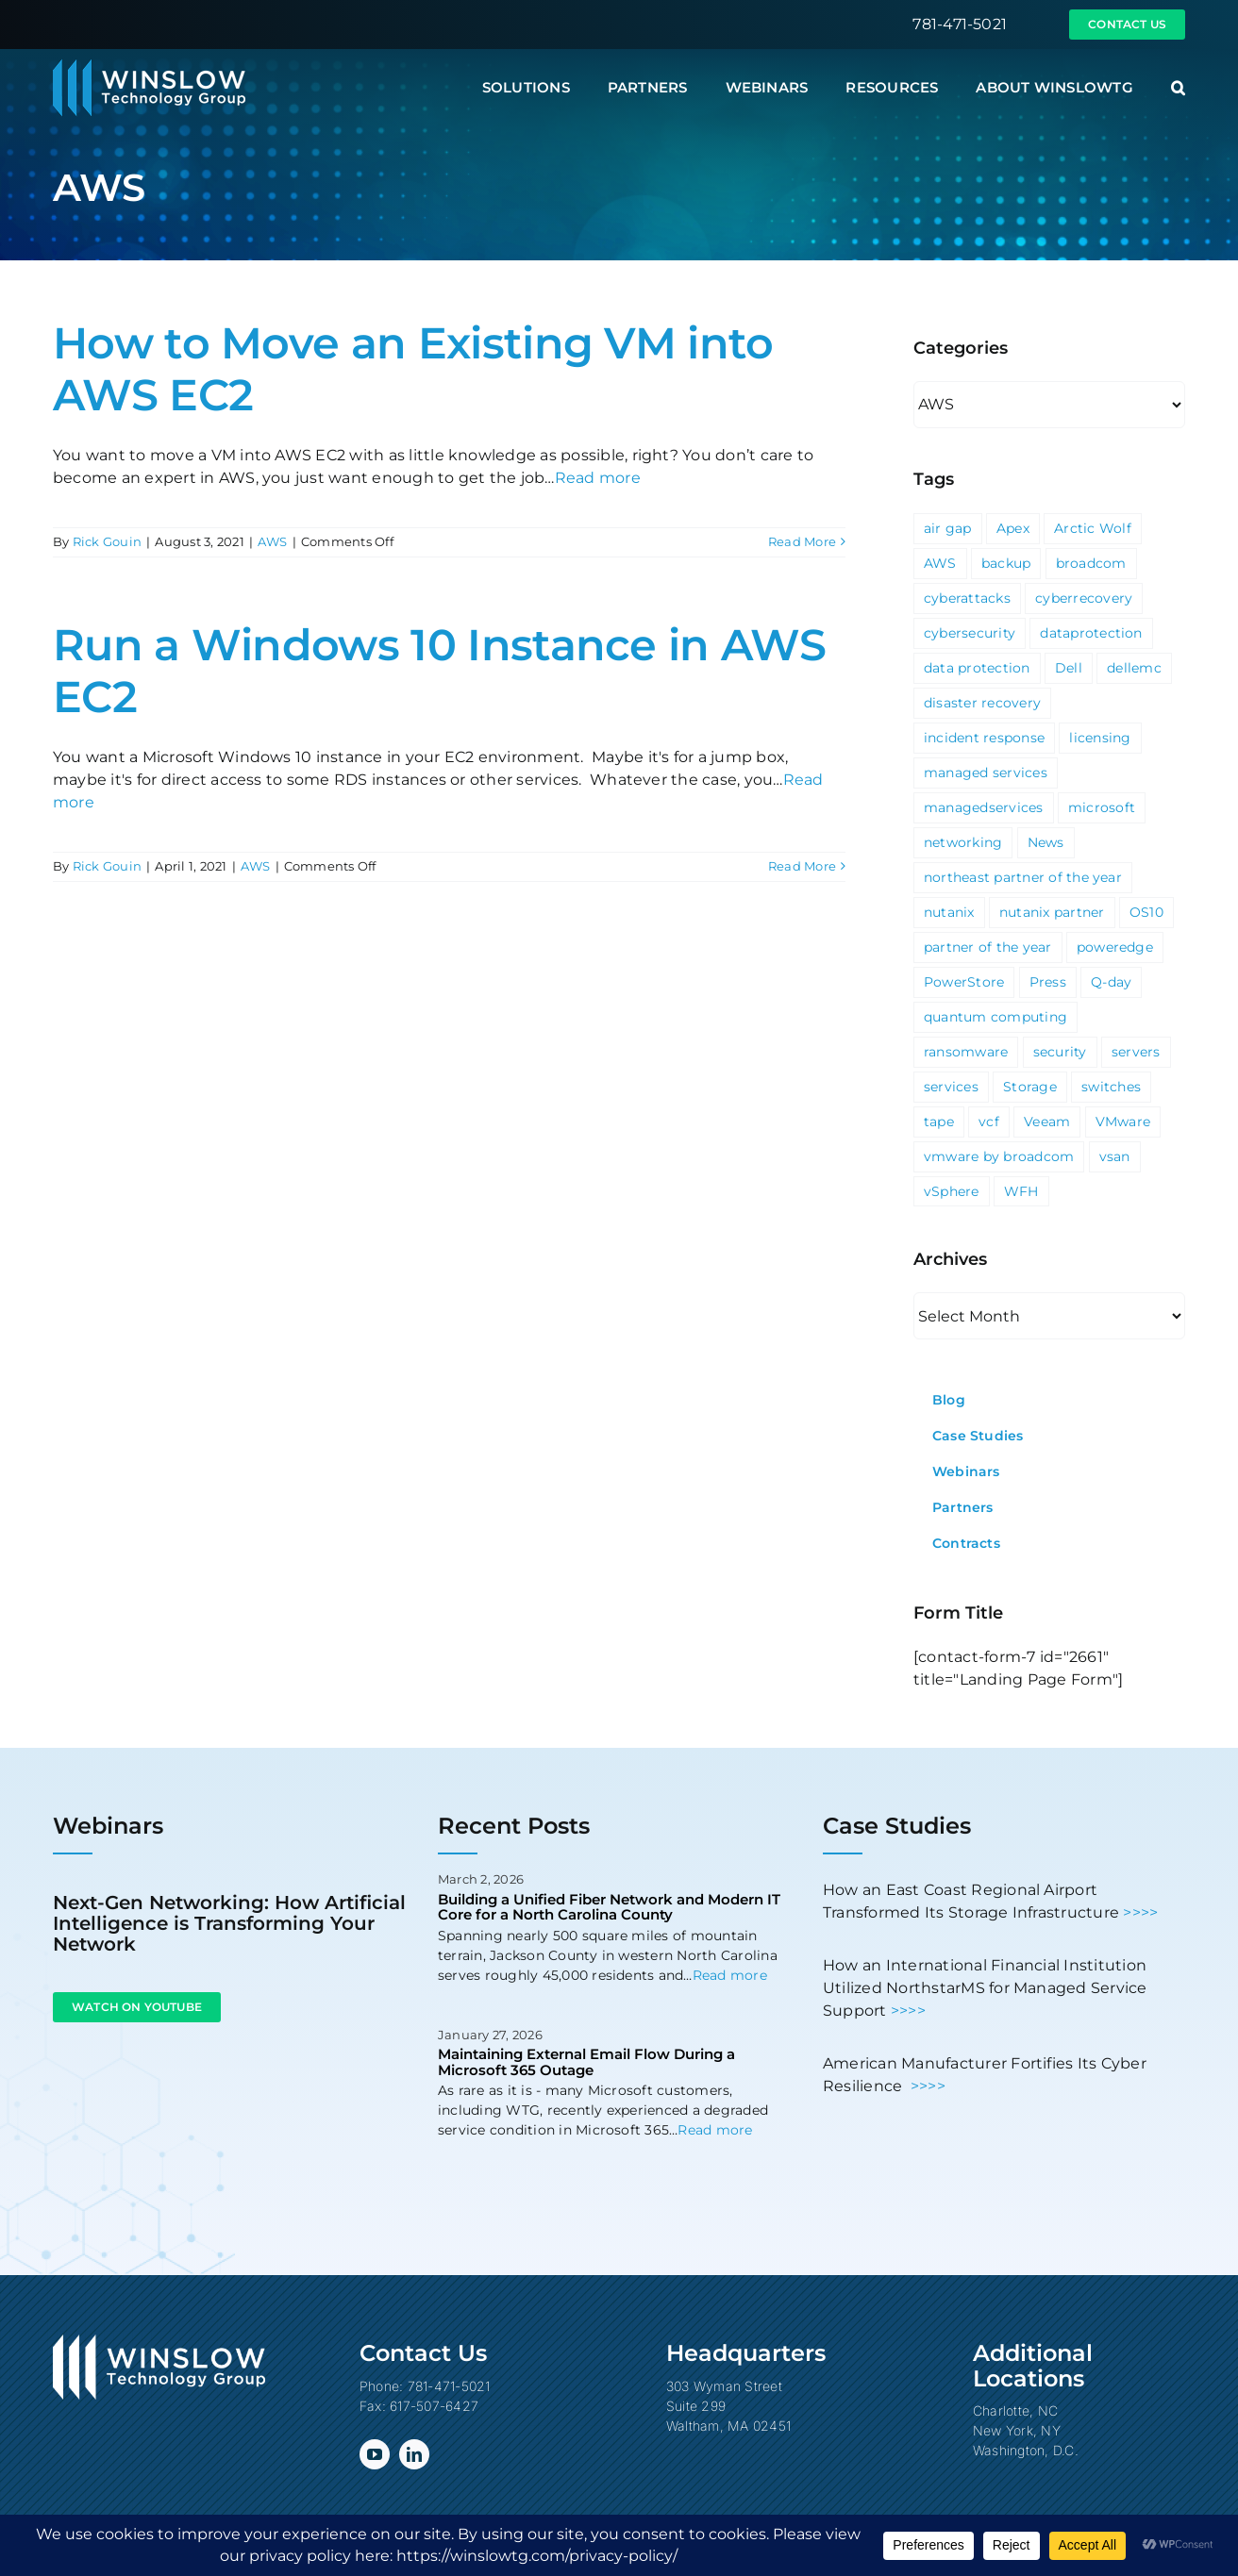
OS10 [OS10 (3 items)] (1146, 912)
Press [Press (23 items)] (1047, 981)
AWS (273, 541)
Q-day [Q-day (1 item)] (1111, 981)
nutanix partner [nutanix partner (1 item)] (1052, 912)
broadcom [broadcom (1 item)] (1091, 563)
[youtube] (375, 2454)
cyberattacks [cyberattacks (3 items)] (967, 598)
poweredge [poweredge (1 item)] (1115, 947)
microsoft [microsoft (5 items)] (1101, 807)
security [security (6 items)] (1060, 1051)
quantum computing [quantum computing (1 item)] (995, 1016)
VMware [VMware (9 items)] (1123, 1121)
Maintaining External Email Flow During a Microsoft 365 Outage (586, 2062)
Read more (598, 478)
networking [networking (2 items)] (963, 842)
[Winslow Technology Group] (149, 66)
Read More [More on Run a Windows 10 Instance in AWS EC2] (802, 865)
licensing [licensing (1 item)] (1099, 737)
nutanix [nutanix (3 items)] (949, 912)
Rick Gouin (107, 541)
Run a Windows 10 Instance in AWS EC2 (439, 670)
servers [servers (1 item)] (1136, 1051)
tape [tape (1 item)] (939, 1121)
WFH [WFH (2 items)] (1021, 1191)
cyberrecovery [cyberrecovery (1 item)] (1083, 598)
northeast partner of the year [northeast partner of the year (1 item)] (1023, 877)
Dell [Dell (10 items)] (1068, 667)
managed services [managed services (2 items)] (985, 772)
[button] (1178, 87)
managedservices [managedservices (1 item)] (984, 807)
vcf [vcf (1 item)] (989, 1121)
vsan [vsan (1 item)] (1114, 1156)
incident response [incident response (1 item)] (984, 737)
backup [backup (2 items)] (1005, 563)
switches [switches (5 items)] (1111, 1086)
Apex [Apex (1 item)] (1012, 528)
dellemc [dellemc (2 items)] (1134, 667)
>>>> (1140, 1912)
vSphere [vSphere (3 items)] (951, 1191)
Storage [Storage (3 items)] (1030, 1086)
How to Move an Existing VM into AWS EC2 (413, 369)
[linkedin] (414, 2454)
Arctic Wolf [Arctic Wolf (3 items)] (1092, 528)
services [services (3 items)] (951, 1086)
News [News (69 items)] (1046, 842)
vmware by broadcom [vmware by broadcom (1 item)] (999, 1156)
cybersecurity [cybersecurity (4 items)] (969, 632)
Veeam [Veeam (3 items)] (1047, 1121)
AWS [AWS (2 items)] (940, 563)
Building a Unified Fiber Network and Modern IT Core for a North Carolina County (609, 1907)
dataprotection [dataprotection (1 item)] (1091, 632)
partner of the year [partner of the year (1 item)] (988, 947)
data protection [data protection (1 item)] (977, 667)
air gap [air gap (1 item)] (948, 528)
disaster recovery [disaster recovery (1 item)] (982, 702)
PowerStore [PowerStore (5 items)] (964, 981)
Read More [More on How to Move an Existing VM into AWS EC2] (802, 541)
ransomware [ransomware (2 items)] (966, 1051)
